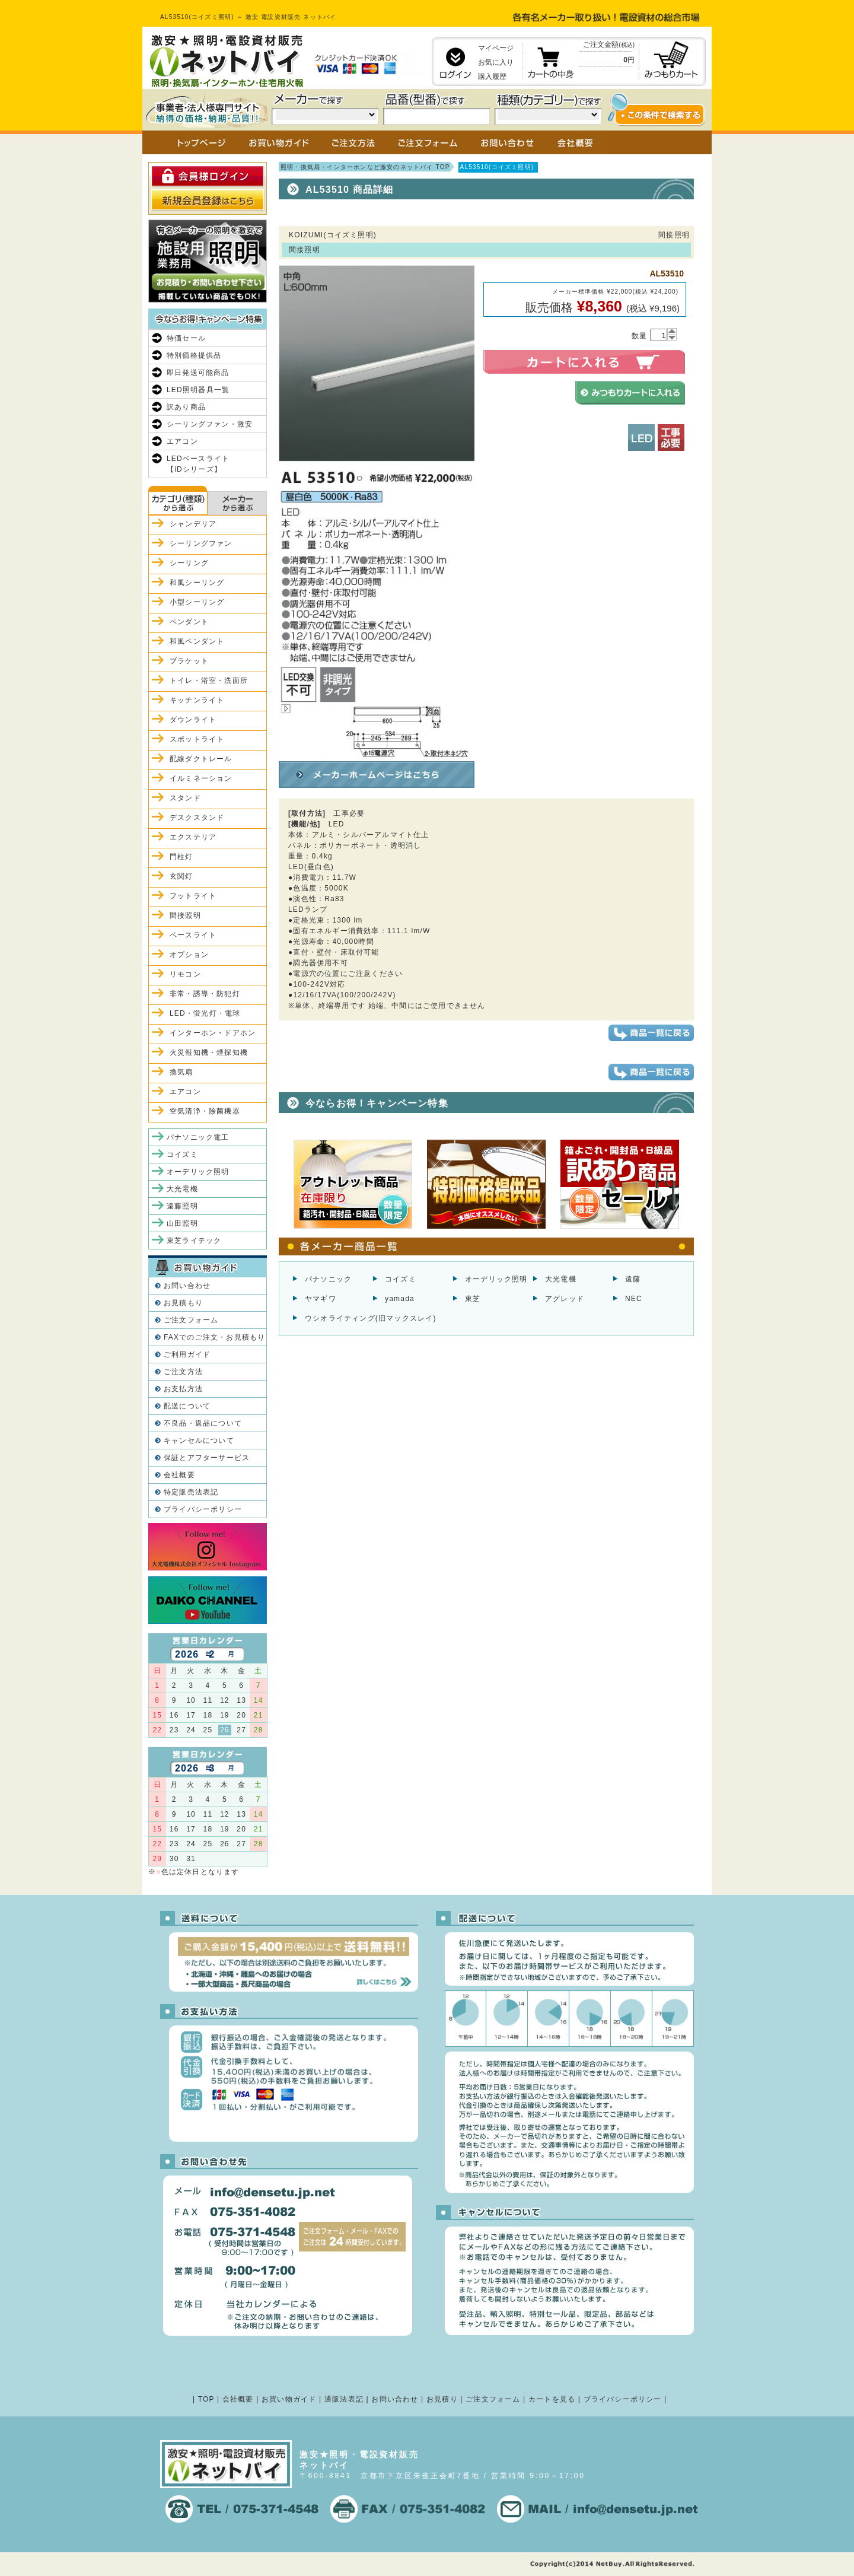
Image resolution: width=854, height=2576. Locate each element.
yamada (400, 1299)
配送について (187, 1406)
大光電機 (560, 1279)
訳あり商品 (186, 407)
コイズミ (400, 1279)
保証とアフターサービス (207, 1458)
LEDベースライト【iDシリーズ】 (198, 463)
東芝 (472, 1299)
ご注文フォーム (191, 1320)
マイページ (496, 48)
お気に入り (496, 62)
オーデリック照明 (496, 1279)
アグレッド (564, 1299)
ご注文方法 (183, 1371)
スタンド (185, 798)
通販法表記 (344, 2399)
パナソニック (328, 1279)
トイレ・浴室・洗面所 (209, 680)
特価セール (186, 338)
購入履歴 (492, 76)
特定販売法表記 (191, 1492)
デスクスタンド (197, 817)
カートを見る (551, 2399)
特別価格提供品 (194, 355)
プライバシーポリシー (203, 1509)
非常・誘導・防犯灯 (205, 994)
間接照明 (185, 915)
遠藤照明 (182, 1206)
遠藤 (632, 1279)
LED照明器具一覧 (198, 390)
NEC (633, 1299)
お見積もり (183, 1303)
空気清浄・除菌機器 (205, 1111)
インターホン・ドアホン (213, 1033)
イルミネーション (201, 778)
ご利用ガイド (187, 1354)
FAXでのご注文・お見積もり (214, 1337)
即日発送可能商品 (198, 372)
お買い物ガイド (289, 2399)
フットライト (193, 896)
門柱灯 (181, 857)
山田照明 (182, 1223)
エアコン (182, 441)
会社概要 (179, 1475)
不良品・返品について (203, 1423)
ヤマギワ (320, 1299)
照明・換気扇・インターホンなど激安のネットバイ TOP (365, 167)
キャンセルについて (199, 1440)
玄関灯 (181, 876)
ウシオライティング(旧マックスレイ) (370, 1318)
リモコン (185, 974)
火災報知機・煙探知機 (209, 1052)
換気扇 (181, 1072)
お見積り (442, 2399)
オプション (189, 954)
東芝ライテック (194, 1240)
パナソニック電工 (198, 1137)
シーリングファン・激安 (210, 424)
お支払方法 (183, 1389)
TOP (206, 2399)
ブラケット (189, 661)
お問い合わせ (187, 1285)
